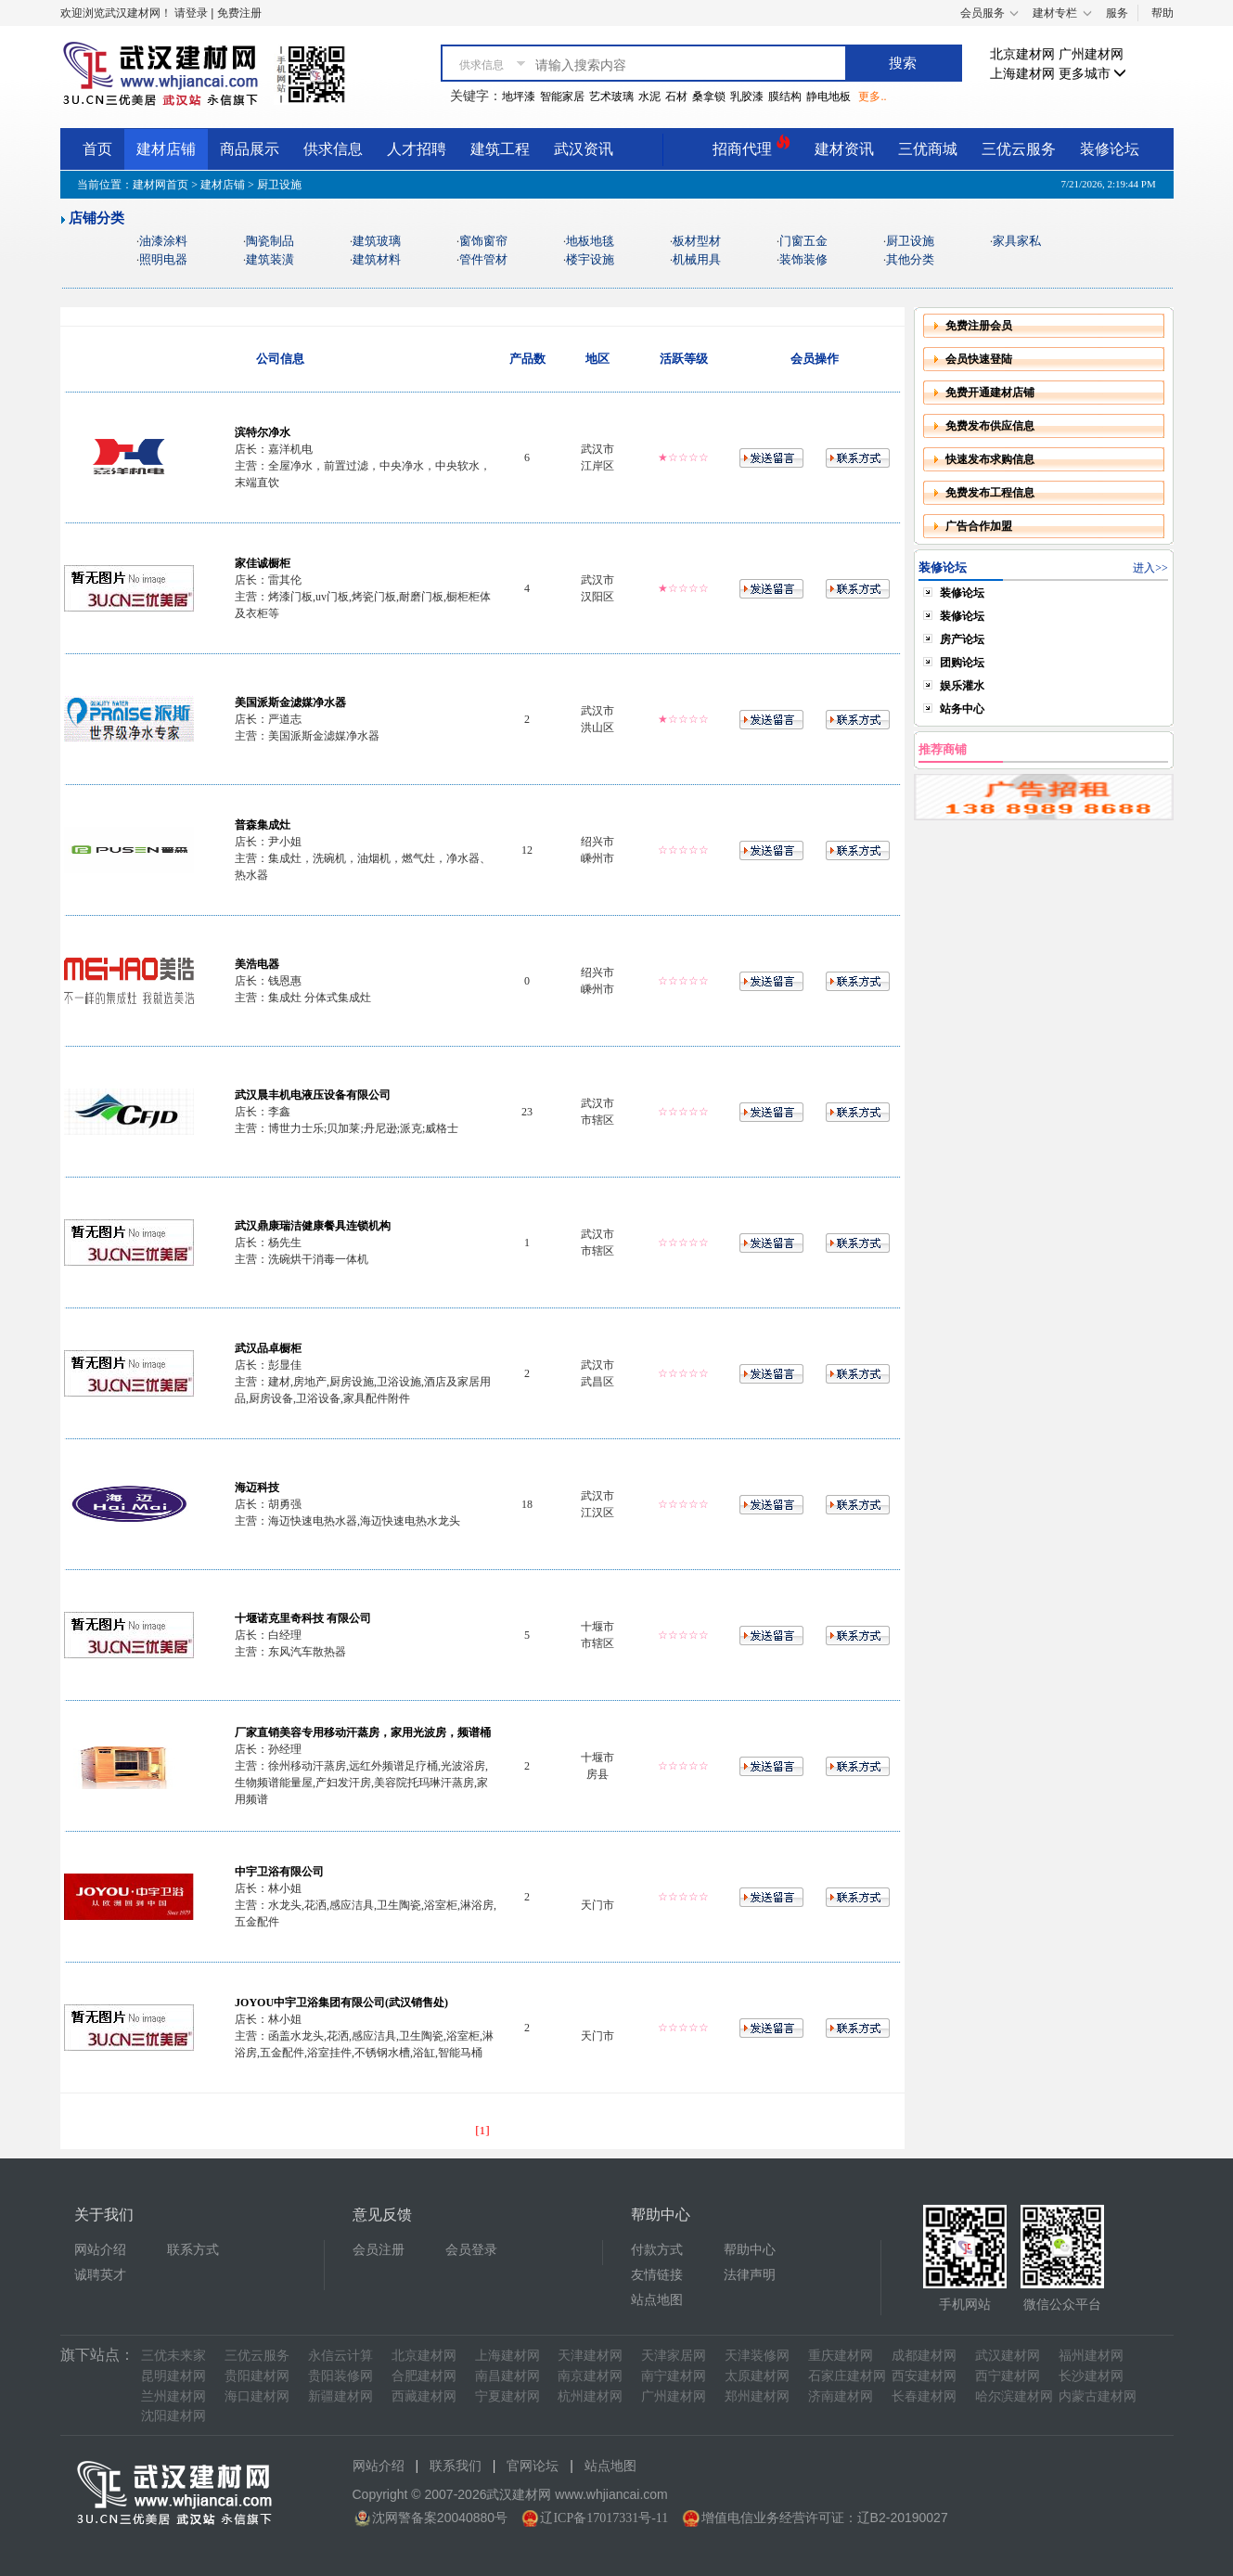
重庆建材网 (840, 2356)
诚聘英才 (100, 2275)
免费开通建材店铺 (989, 392)
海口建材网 (257, 2396)
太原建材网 (757, 2376)
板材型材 (697, 241)
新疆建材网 (340, 2396)
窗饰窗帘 (483, 241)
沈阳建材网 (173, 2416)
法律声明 (750, 2275)
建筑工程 (500, 149)
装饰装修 (803, 259)
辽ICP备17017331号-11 (604, 2518)
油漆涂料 (163, 241)
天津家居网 (673, 2356)
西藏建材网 (424, 2396)
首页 (97, 149)
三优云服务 (1019, 149)
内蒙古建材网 (1098, 2396)
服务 (1117, 12)
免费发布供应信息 (989, 425)
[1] (482, 2130)
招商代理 (751, 146)
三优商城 (927, 149)
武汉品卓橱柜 (268, 1348)
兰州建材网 (173, 2396)
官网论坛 (533, 2466)
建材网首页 (160, 184)
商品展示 (249, 149)
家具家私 (1017, 241)
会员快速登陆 (978, 359)
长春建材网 (924, 2396)
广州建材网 (1091, 54)
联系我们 (456, 2466)
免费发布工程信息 (989, 492)
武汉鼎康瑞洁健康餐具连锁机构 (313, 1225)
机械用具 (697, 259)
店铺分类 (96, 218)
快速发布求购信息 (989, 459)
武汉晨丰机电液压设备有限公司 (313, 1094)
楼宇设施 (590, 259)
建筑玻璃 (377, 241)
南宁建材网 (673, 2376)
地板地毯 (590, 241)
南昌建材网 (507, 2376)
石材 (676, 96)
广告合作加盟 (978, 526)
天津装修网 (757, 2356)
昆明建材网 (173, 2376)
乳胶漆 (747, 96)
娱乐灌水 (962, 685)
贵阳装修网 (340, 2376)
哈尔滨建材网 (1014, 2396)
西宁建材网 (1007, 2376)
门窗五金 (803, 241)
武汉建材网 (1007, 2356)
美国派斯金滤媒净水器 (290, 702)
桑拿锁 (709, 96)
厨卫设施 (910, 241)
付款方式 (657, 2250)
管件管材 (483, 259)
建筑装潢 (270, 259)
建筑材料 (377, 259)
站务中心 (962, 708)
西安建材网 (924, 2376)
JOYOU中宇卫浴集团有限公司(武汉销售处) (341, 2002)
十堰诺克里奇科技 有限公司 (303, 1618)
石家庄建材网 (847, 2376)
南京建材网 (590, 2376)
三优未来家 (173, 2356)
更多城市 (1093, 74)
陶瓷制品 (270, 241)
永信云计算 (340, 2356)
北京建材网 (1022, 54)
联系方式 (193, 2250)
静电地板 (828, 96)
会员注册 (379, 2250)
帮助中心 (750, 2250)
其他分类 (910, 259)
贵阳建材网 (257, 2376)
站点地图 (657, 2300)
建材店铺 (166, 149)
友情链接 (657, 2275)
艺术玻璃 (611, 96)
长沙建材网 (1091, 2376)
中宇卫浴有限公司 (279, 1871)
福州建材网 (1091, 2356)
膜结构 (785, 96)
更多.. (872, 96)
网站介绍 (100, 2250)
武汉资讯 (583, 149)
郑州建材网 (757, 2396)
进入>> (1150, 567)
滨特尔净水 (262, 432)
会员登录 (471, 2250)
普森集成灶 (262, 824)
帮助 (1162, 12)
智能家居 (562, 96)
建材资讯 (844, 149)
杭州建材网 (590, 2396)
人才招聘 (416, 149)
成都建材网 (924, 2356)
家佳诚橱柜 (262, 563)
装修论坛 (1109, 149)
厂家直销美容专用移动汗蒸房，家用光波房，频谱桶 (363, 1732)
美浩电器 (257, 964)
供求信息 (333, 149)
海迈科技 (257, 1487)
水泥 (649, 96)
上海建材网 (1022, 74)
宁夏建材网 (507, 2396)
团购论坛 (962, 662)
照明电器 (163, 259)
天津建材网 (590, 2356)
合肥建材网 (424, 2376)
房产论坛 (962, 639)
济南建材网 (840, 2396)
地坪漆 (518, 96)
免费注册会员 (978, 325)
